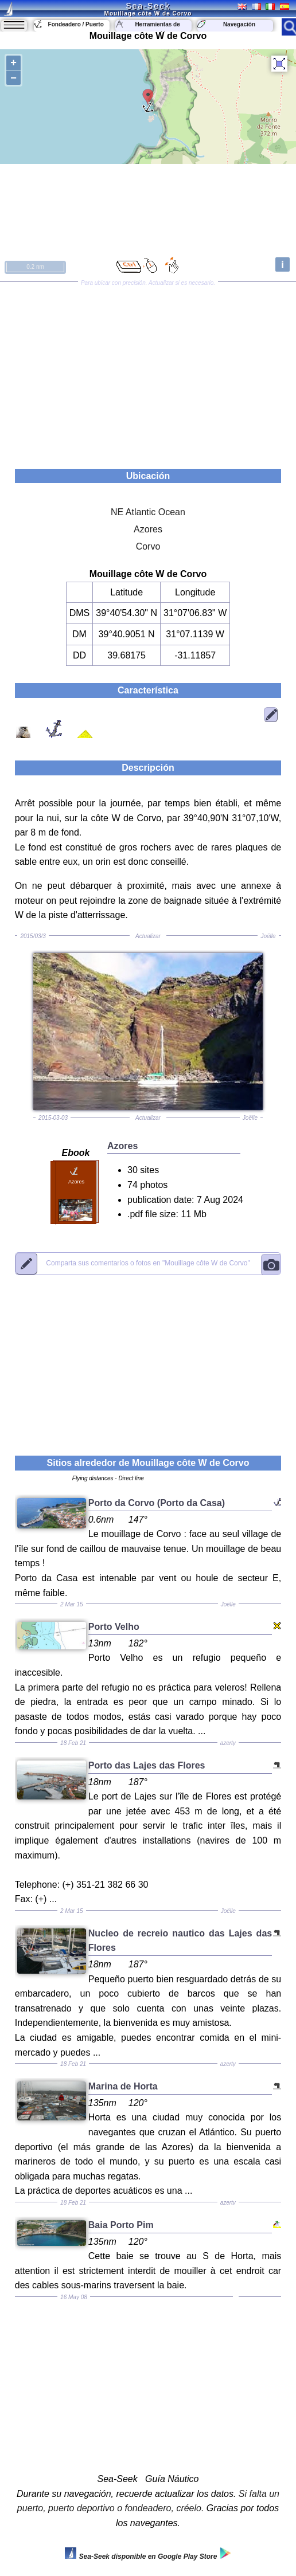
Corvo (148, 546)
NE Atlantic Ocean (148, 512)
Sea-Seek (148, 5)
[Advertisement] (148, 371)
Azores (148, 529)
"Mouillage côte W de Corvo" (148, 1264)
